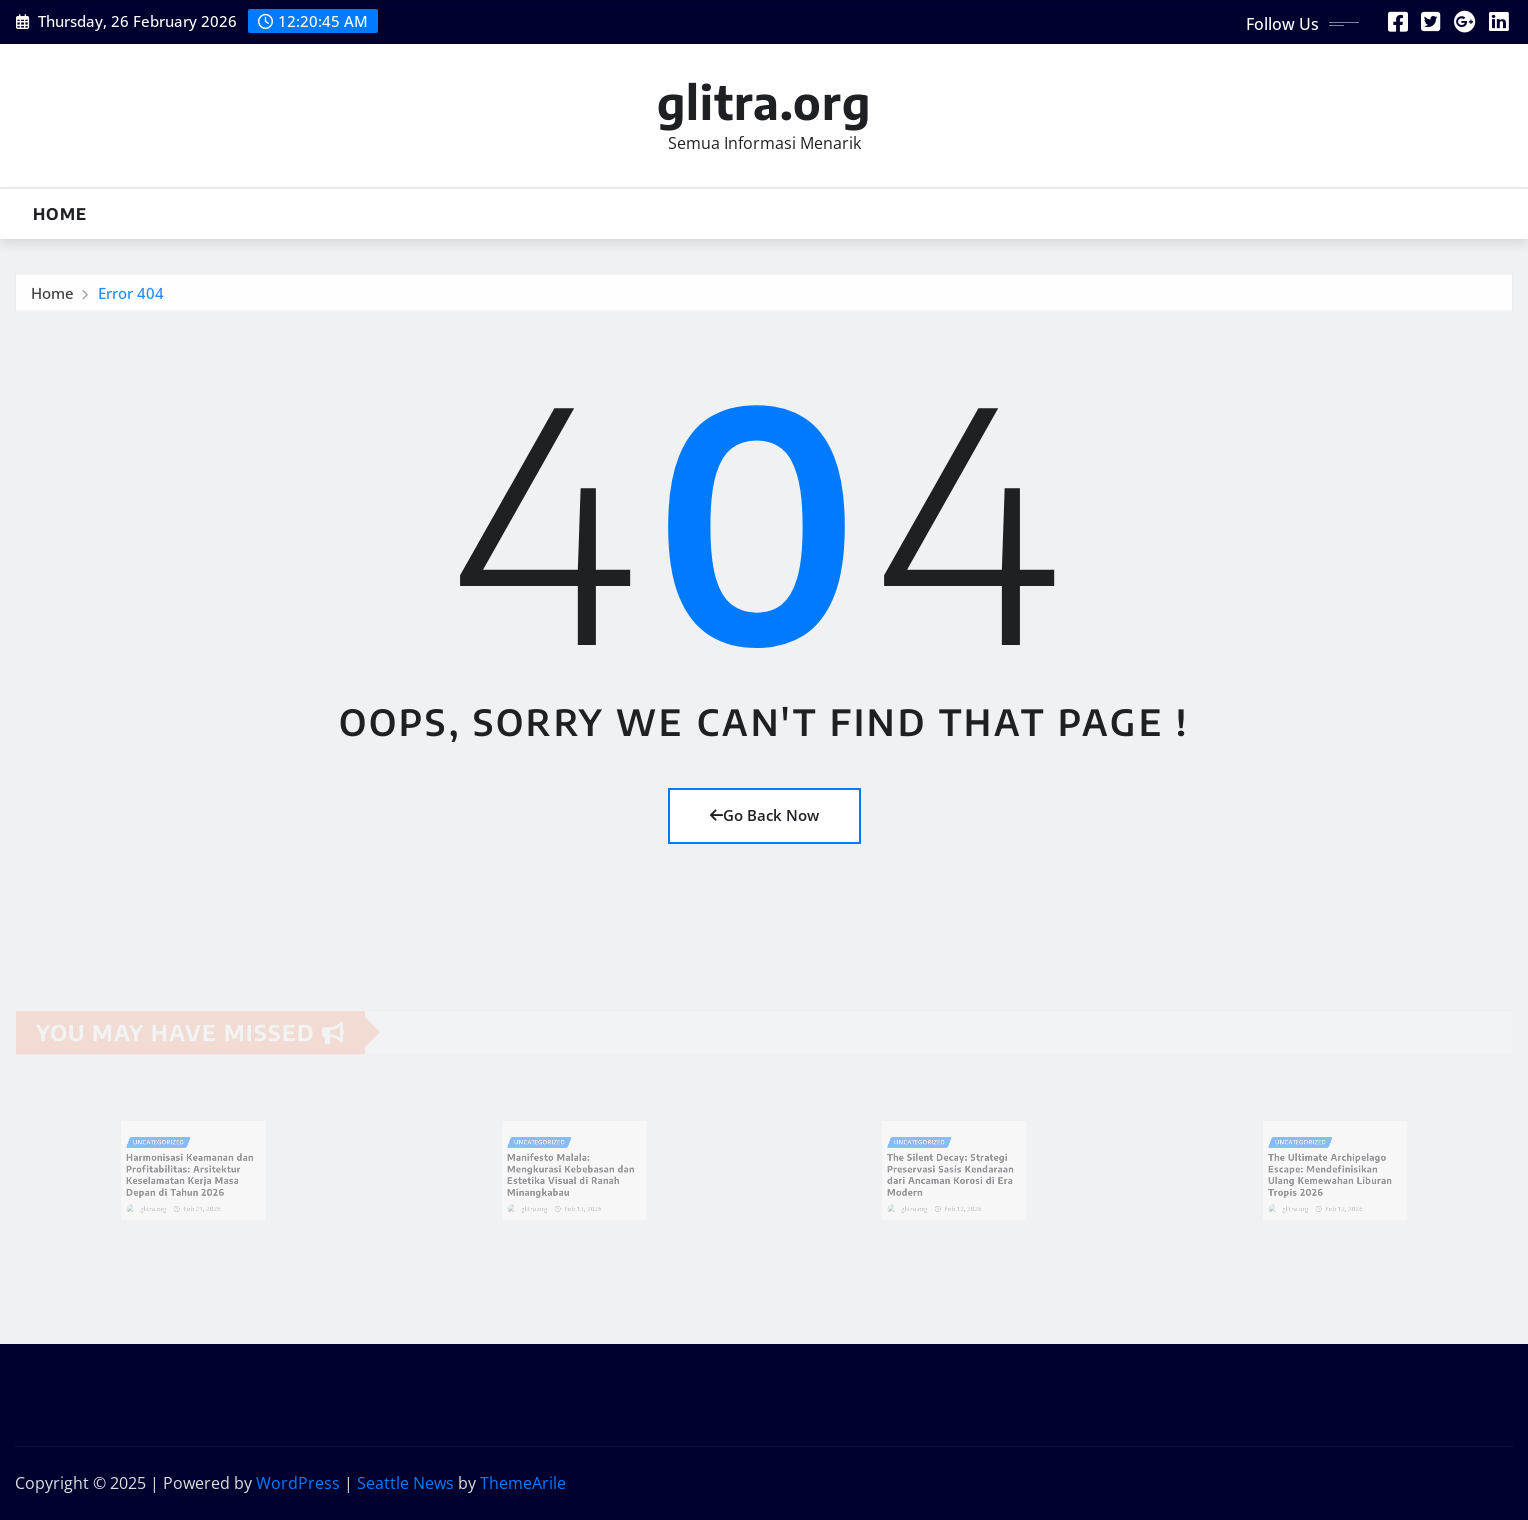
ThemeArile (523, 1483)
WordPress (298, 1483)
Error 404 (131, 298)
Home (60, 214)
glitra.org (764, 101)
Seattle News (405, 1483)
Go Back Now (764, 815)
